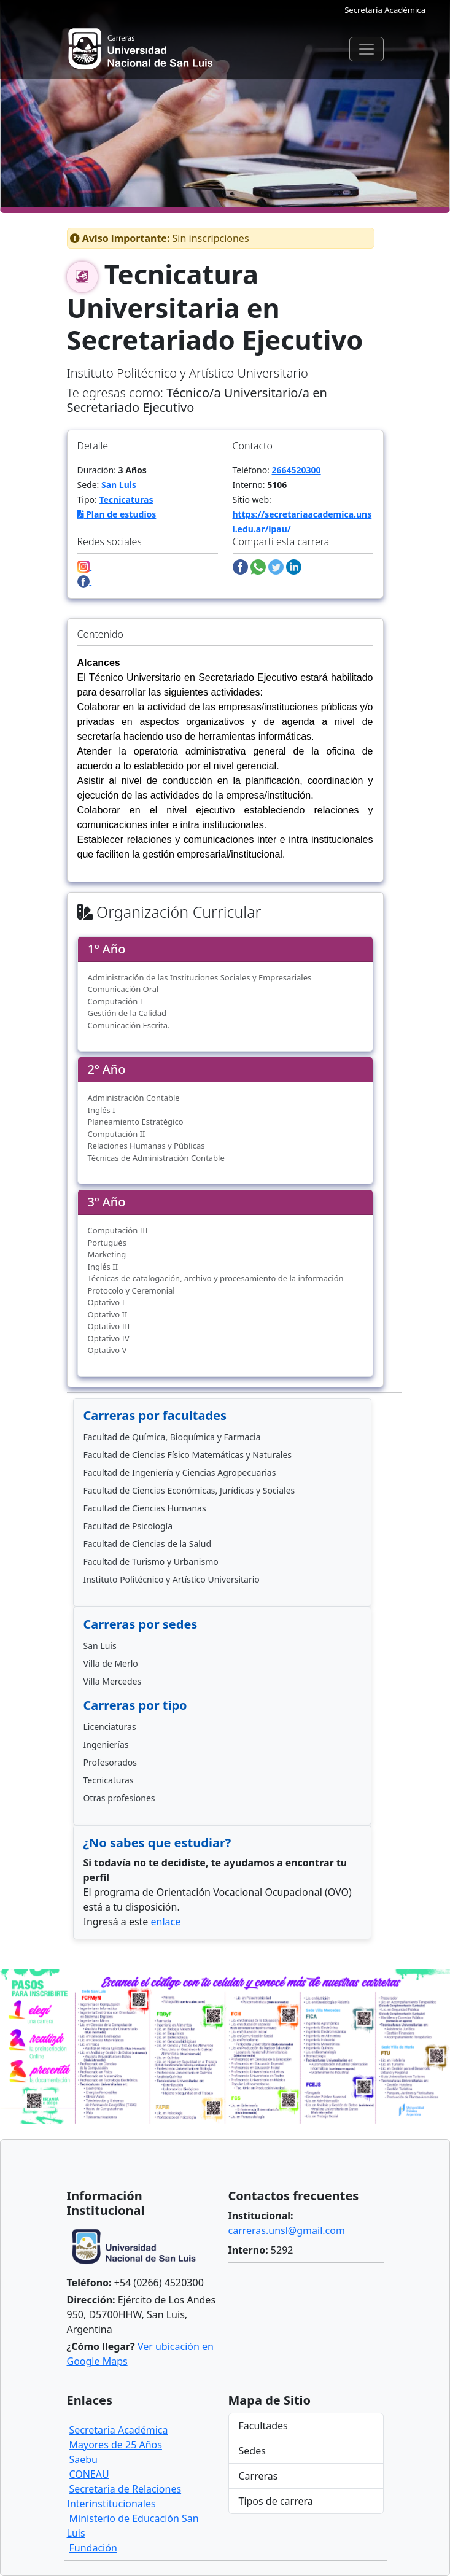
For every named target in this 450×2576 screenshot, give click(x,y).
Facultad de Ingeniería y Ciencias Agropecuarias (179, 1472)
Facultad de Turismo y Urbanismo (151, 1561)
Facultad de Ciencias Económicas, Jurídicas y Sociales (189, 1490)
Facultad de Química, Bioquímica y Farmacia (172, 1437)
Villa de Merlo (110, 1663)
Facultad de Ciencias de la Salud (147, 1544)
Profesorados (110, 1762)
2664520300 (296, 470)
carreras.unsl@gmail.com (286, 2230)
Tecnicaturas (126, 499)
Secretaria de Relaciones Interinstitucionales (124, 2496)
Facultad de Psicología (128, 1526)
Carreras (258, 2476)
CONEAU (89, 2474)
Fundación (93, 2548)
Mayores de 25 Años (115, 2444)
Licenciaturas (109, 1726)
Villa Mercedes (112, 1681)
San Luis (118, 485)
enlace (166, 1921)
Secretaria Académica (118, 2430)
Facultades (263, 2425)
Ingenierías (106, 1744)
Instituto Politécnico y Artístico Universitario (171, 1579)
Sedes (252, 2451)
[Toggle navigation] (366, 49)
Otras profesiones (119, 1798)
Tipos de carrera (276, 2501)
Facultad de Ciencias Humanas (144, 1508)
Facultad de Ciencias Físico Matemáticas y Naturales (187, 1455)
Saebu (83, 2459)
